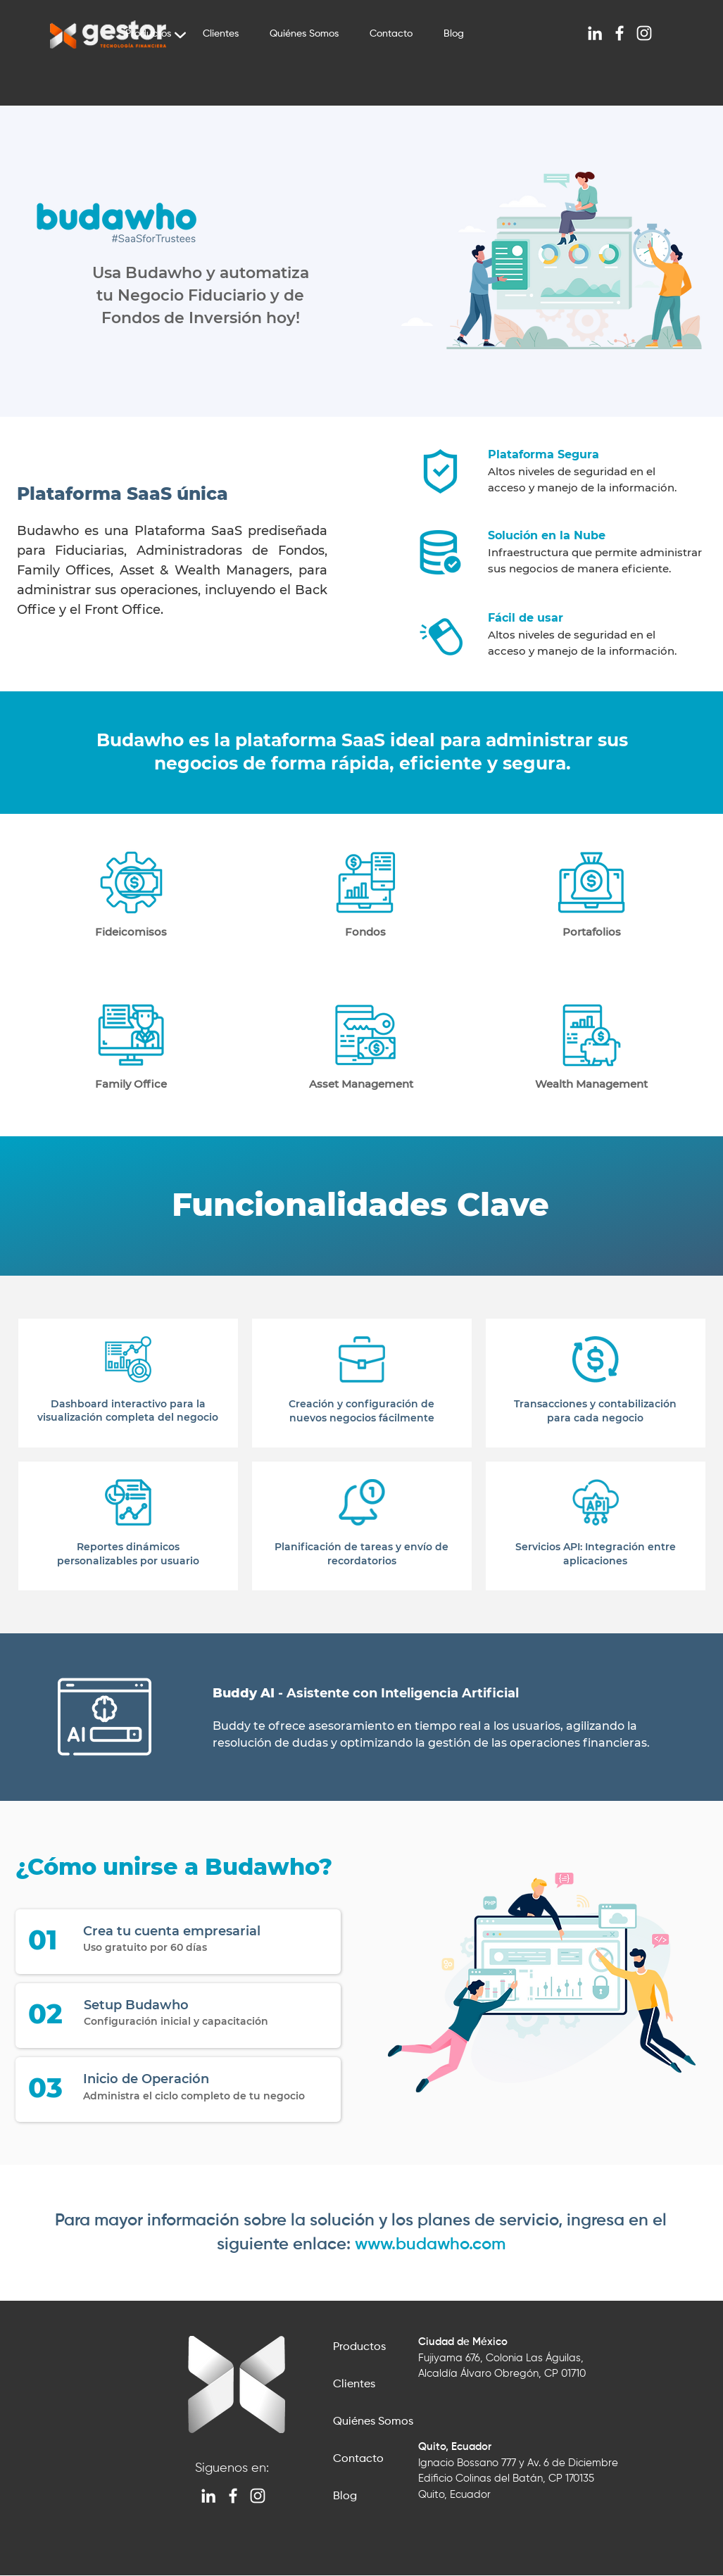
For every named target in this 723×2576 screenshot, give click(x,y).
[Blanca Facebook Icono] (619, 33)
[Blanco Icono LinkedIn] (595, 33)
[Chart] (180, 35)
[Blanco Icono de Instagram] (644, 33)
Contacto (358, 2459)
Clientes (354, 2384)
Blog (345, 2496)
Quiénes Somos (373, 2421)
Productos (359, 2347)
